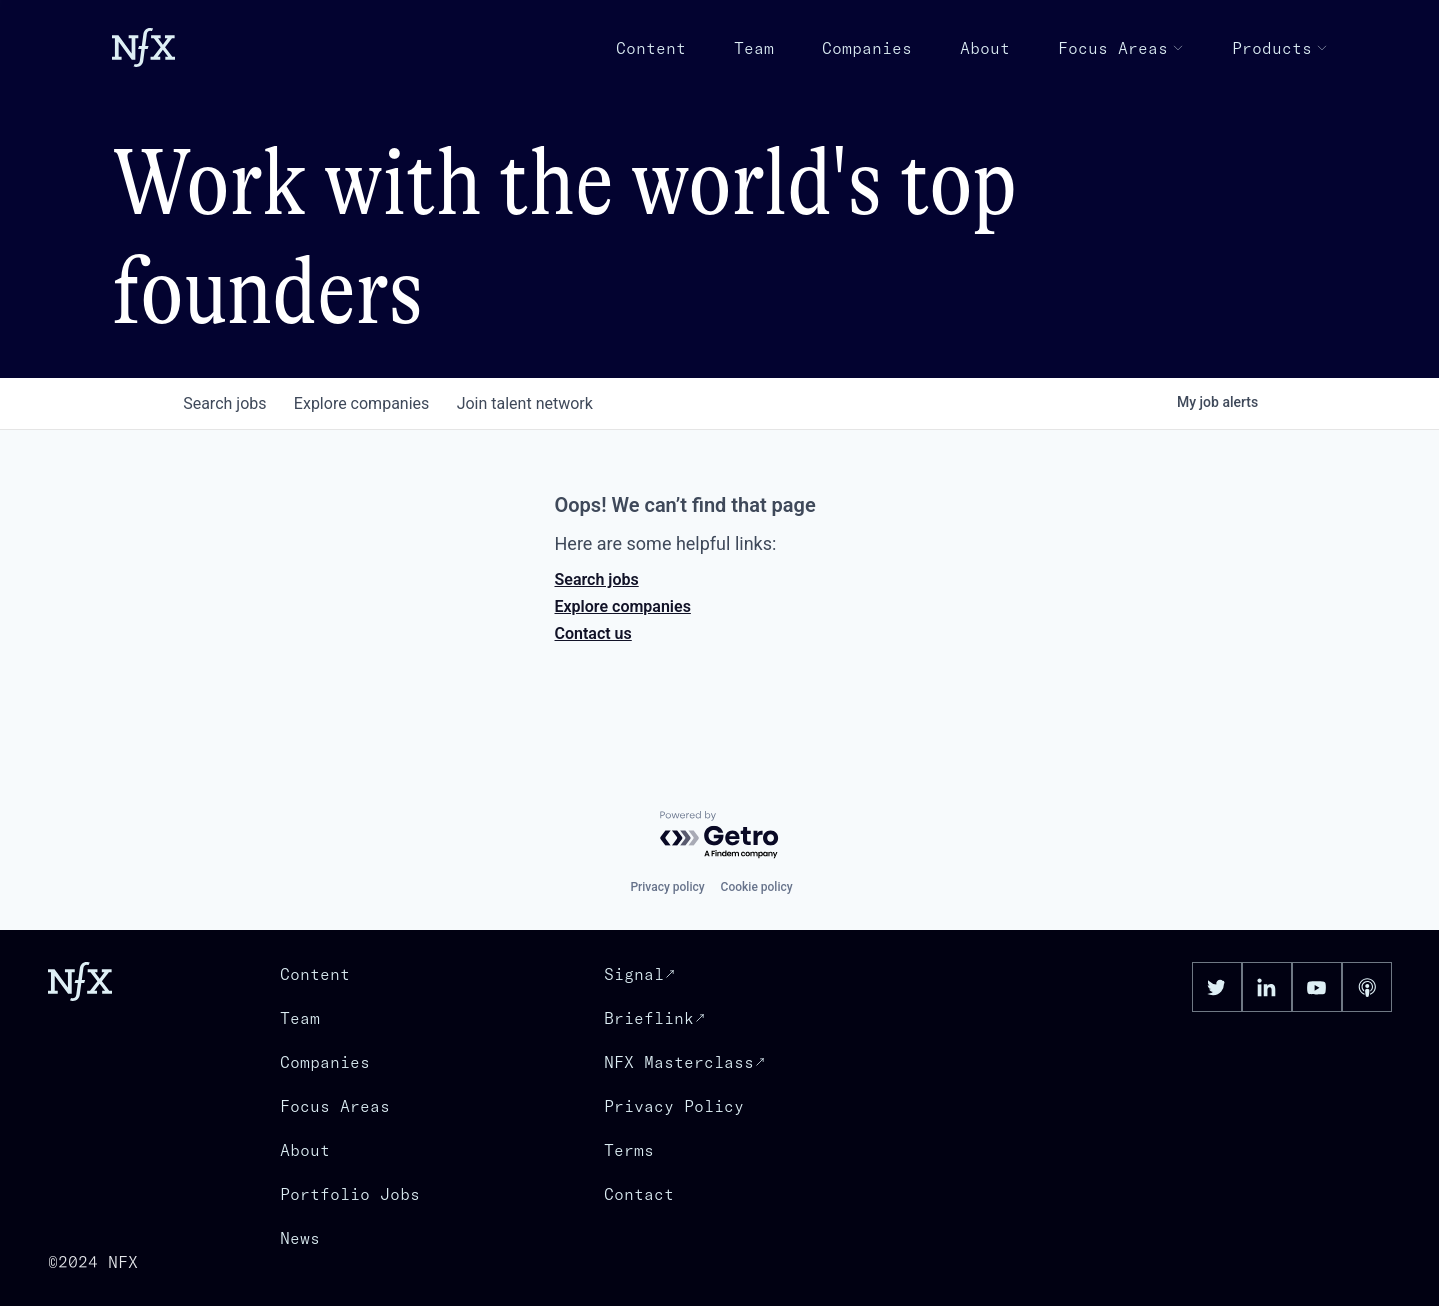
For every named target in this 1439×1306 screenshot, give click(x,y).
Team (754, 48)
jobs (227, 403)
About (985, 48)
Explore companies (623, 606)
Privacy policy (667, 887)
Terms (629, 1150)
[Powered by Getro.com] (720, 835)
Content (651, 48)
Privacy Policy (674, 1106)
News (300, 1238)
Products (1280, 48)
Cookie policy (757, 887)
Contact (639, 1194)
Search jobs (597, 579)
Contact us (593, 633)
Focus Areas (1121, 48)
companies (368, 403)
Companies (867, 48)
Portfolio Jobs (350, 1194)
